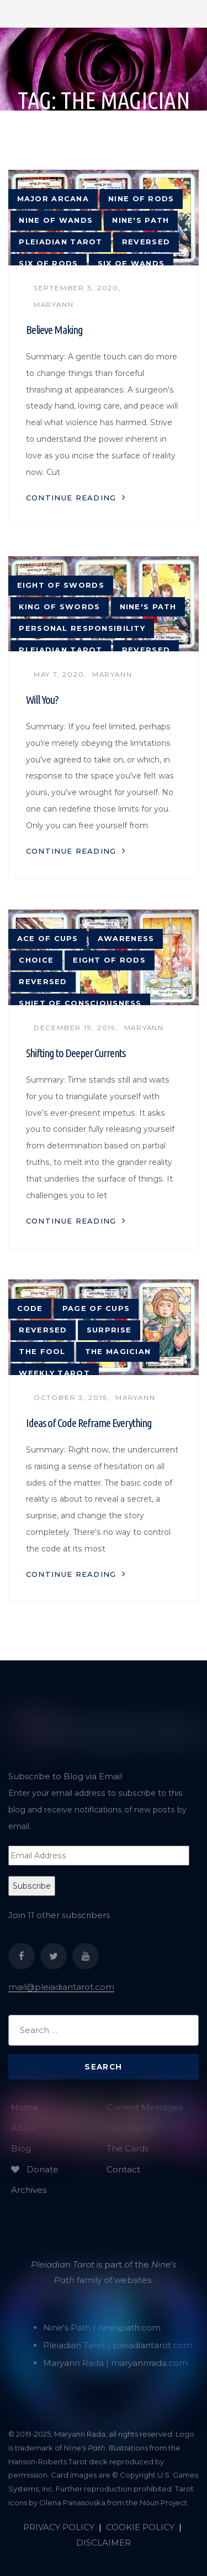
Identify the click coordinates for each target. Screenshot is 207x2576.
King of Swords (59, 607)
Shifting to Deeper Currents (75, 1053)
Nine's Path (140, 220)
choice (36, 960)
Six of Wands (131, 263)
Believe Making (54, 329)
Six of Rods (48, 263)
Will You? (42, 699)
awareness (126, 938)
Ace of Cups (47, 938)
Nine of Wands (56, 220)
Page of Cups (96, 1308)
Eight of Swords (60, 585)
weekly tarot (54, 1373)
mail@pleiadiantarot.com (61, 1987)
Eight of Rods (109, 960)
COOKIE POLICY (140, 2527)
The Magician (118, 1351)
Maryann (53, 305)
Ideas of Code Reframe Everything (89, 1423)
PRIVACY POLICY (58, 2527)
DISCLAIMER (103, 2542)
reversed (146, 242)
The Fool (42, 1351)
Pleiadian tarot (60, 242)
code (30, 1308)
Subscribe (32, 1886)
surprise (109, 1330)
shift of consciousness (80, 1003)
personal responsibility (82, 628)
